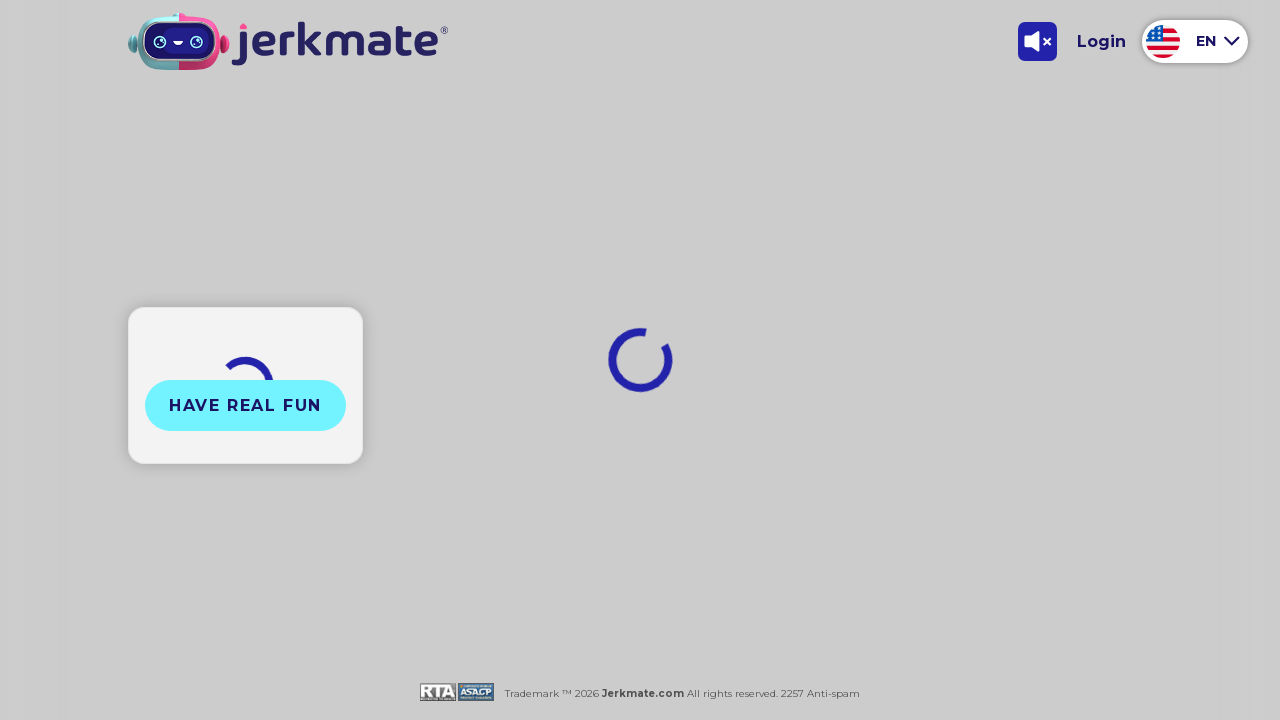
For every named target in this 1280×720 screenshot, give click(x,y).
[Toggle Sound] (1037, 41)
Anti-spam (833, 693)
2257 (791, 693)
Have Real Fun (245, 405)
